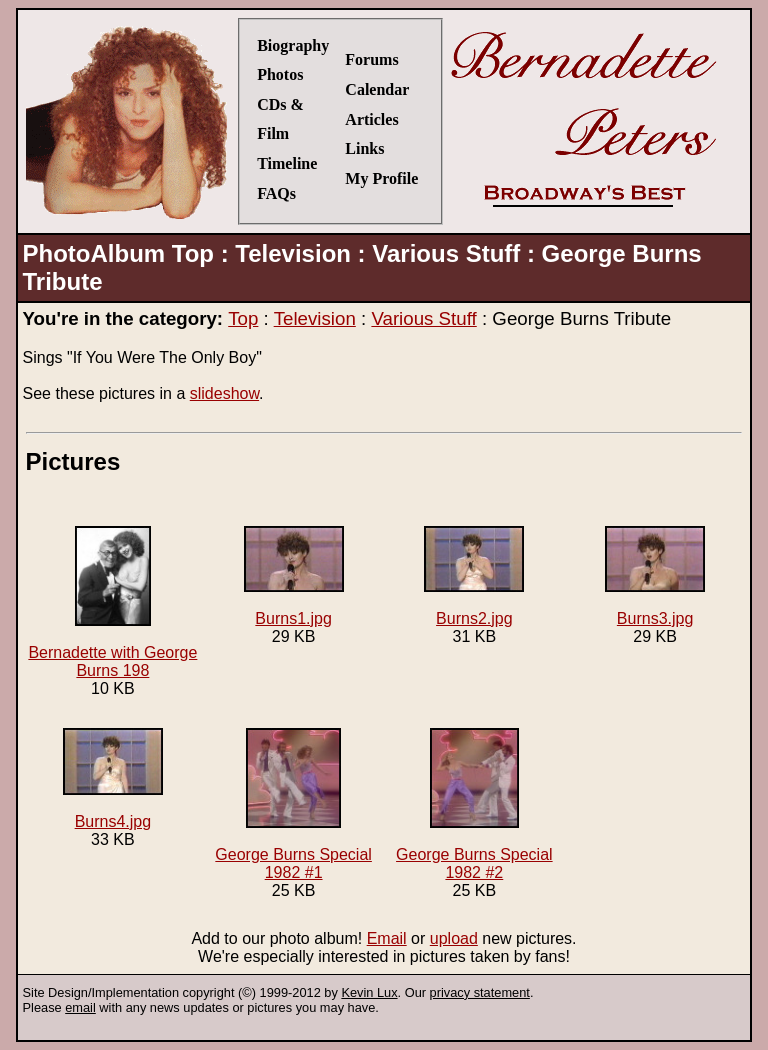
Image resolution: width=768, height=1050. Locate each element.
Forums (371, 59)
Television (315, 318)
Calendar (377, 89)
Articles (371, 119)
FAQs (276, 193)
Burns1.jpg (294, 576)
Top (243, 318)
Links (364, 148)
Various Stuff (423, 318)
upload (454, 938)
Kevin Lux (369, 992)
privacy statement (480, 992)
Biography (293, 45)
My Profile (381, 178)
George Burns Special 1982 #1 (293, 804)
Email (387, 938)
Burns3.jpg (655, 576)
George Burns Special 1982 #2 (474, 804)
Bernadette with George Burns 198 (112, 602)
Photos (280, 74)
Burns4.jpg (113, 779)
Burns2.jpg (474, 576)
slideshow (224, 393)
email (80, 1007)
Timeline (287, 163)
